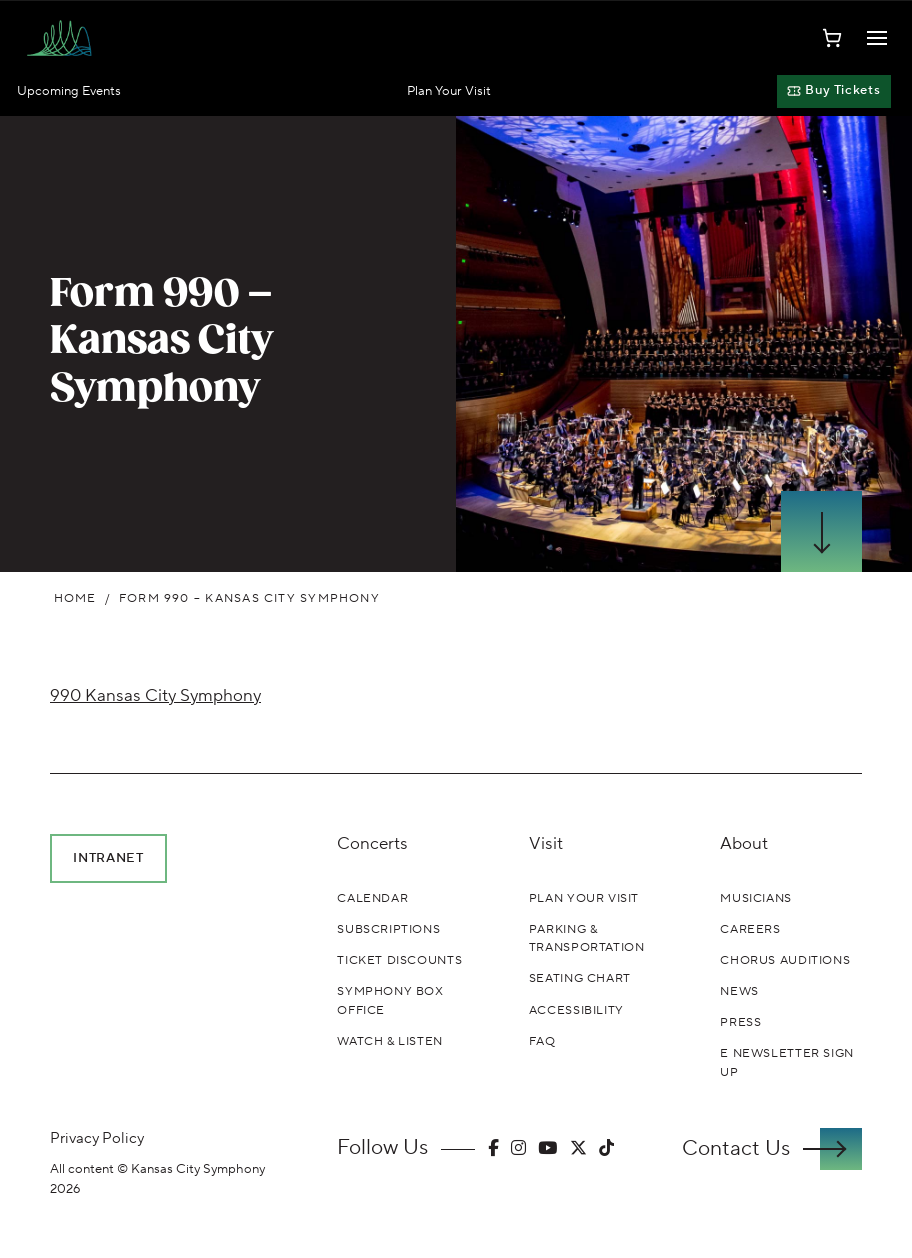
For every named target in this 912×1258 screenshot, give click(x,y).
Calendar (372, 898)
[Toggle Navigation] (877, 38)
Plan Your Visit (449, 91)
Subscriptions (388, 929)
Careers (750, 929)
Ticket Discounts (399, 960)
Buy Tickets (833, 90)
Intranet (108, 857)
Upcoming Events (69, 91)
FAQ (542, 1041)
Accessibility (576, 1010)
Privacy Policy (97, 1138)
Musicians (756, 898)
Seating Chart (580, 978)
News (739, 991)
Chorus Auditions (785, 960)
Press (740, 1022)
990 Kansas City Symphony (155, 696)
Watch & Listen (390, 1041)
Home (75, 598)
